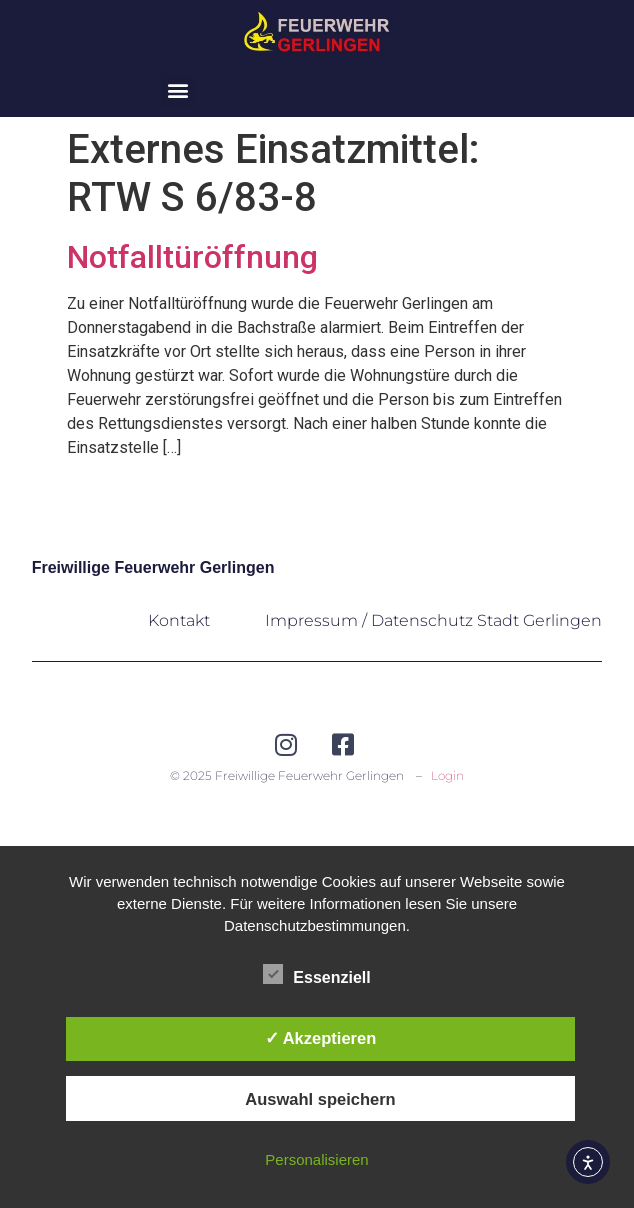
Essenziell (316, 974)
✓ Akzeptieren (321, 1038)
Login (447, 775)
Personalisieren (316, 1159)
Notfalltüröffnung (192, 257)
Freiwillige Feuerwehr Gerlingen (153, 567)
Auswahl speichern (320, 1099)
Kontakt (179, 620)
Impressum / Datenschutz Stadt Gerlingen (433, 620)
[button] (177, 90)
